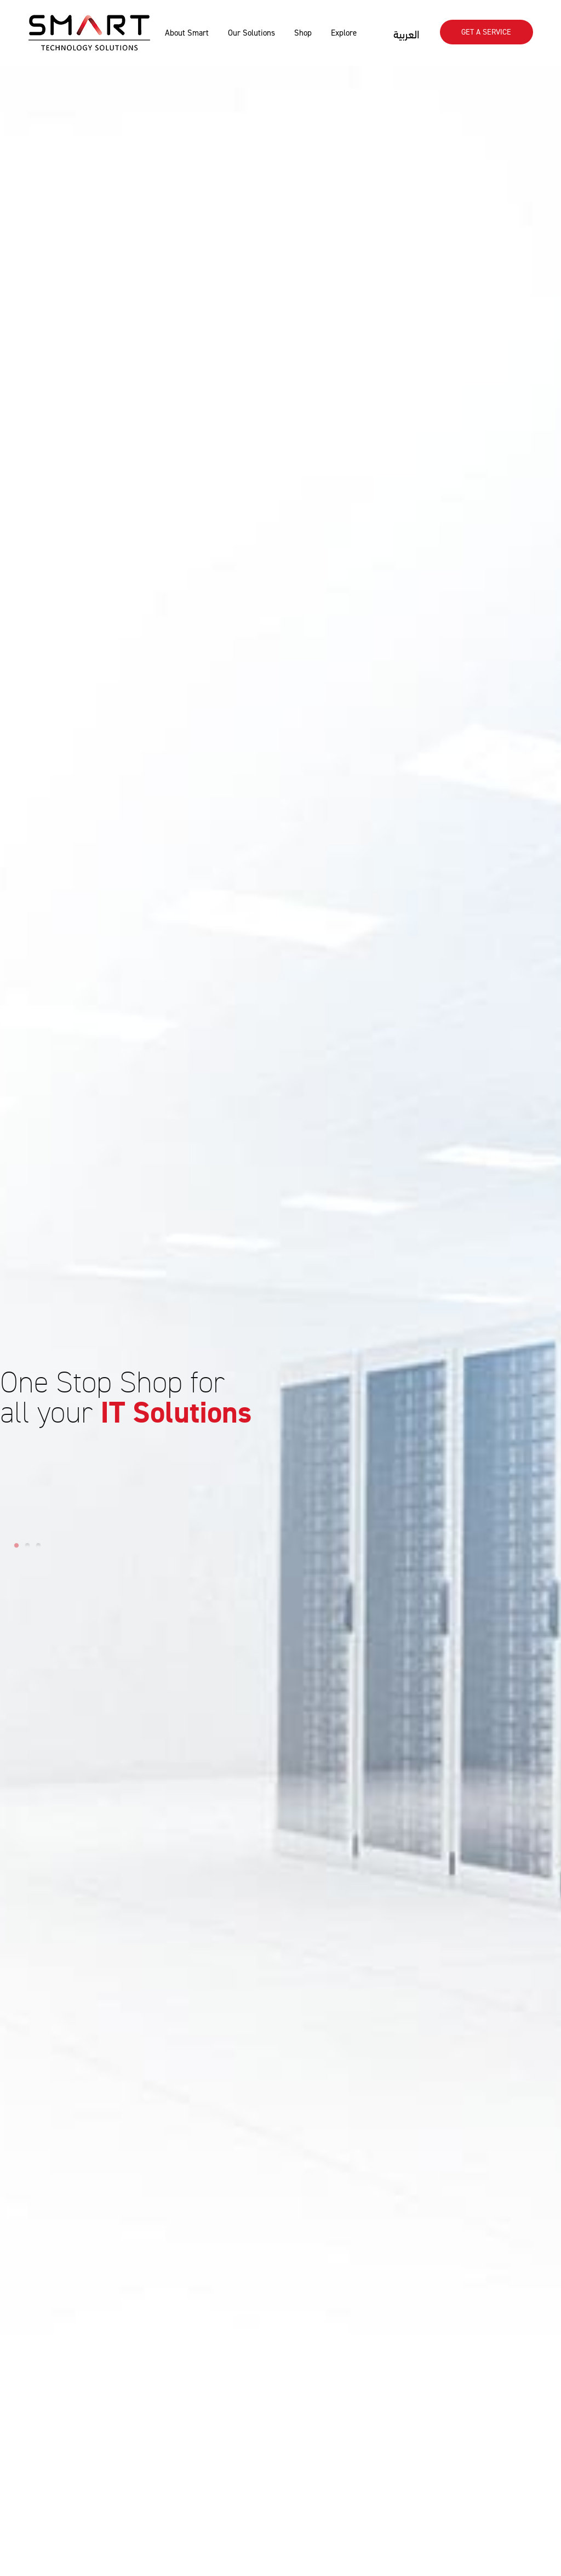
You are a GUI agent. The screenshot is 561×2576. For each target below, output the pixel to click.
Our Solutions (251, 32)
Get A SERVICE (486, 32)
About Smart (187, 32)
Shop (303, 32)
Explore (344, 32)
